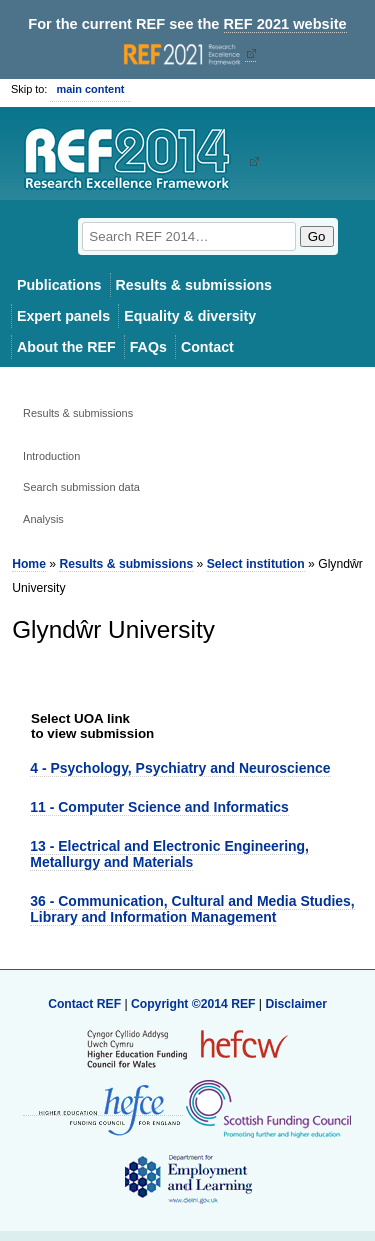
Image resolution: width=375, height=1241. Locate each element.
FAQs (148, 347)
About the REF (66, 347)
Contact (207, 347)
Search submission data (81, 487)
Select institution (256, 564)
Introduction (51, 456)
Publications (59, 285)
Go (317, 236)
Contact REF (84, 1004)
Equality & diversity (190, 316)
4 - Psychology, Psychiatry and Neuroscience (180, 768)
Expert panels (63, 316)
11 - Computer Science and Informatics (159, 807)
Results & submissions (194, 285)
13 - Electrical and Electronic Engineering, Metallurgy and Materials (169, 853)
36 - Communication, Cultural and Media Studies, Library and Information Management (192, 908)
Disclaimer (296, 1004)
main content (90, 89)
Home (29, 564)
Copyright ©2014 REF (195, 1004)
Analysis (43, 519)
